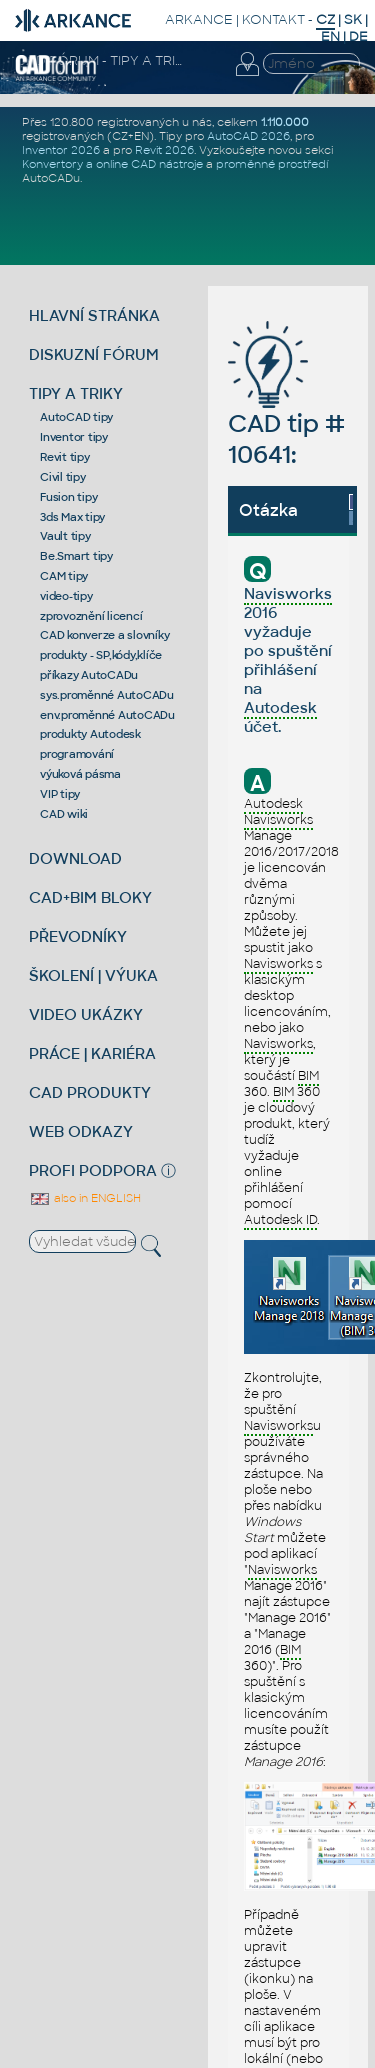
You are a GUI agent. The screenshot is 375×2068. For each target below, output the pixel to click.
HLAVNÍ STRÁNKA (94, 315)
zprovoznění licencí (91, 616)
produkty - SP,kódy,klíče (101, 655)
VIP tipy (60, 794)
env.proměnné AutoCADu (107, 715)
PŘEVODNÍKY (78, 936)
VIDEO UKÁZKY (86, 1014)
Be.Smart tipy (76, 556)
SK (353, 19)
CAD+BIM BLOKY (90, 897)
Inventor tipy (74, 437)
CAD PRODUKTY (90, 1092)
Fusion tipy (68, 497)
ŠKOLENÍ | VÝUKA (93, 975)
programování (77, 754)
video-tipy (66, 596)
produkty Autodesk (90, 734)
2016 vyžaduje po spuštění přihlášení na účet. (288, 660)
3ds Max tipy (72, 517)
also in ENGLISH (85, 1198)
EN (330, 36)
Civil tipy (63, 477)
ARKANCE (199, 19)
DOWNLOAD (75, 858)
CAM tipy (64, 576)
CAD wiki (64, 814)
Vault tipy (65, 536)
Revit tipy (65, 457)
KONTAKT (273, 19)
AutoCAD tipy (76, 417)
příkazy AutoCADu (89, 675)
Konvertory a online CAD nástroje (112, 164)
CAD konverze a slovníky (104, 635)
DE (358, 36)
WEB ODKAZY (81, 1131)
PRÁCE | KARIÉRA (92, 1053)
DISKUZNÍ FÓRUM (94, 354)
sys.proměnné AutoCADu (107, 695)
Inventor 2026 (61, 150)
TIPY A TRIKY (76, 393)
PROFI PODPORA (93, 1170)
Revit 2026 (164, 150)
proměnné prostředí (272, 164)
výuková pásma (80, 774)
